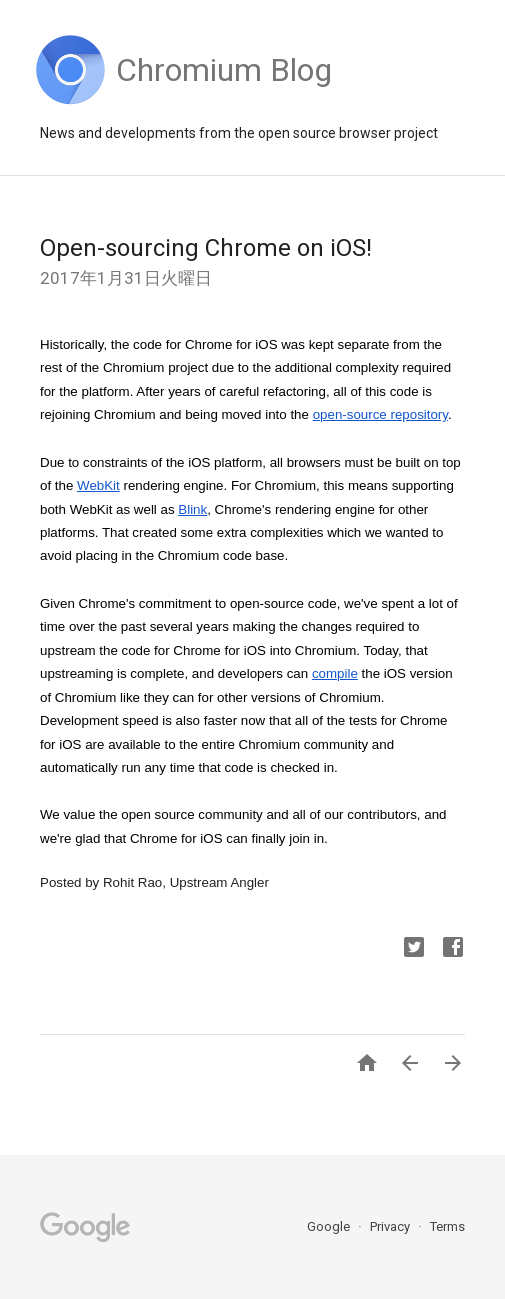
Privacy (391, 1226)
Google (330, 1226)
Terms (447, 1226)
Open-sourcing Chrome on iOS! (206, 248)
